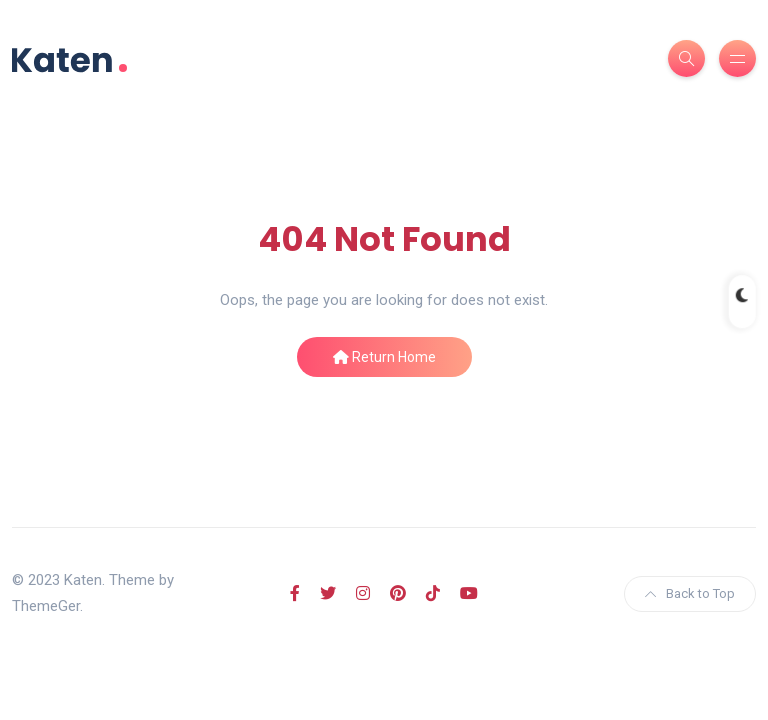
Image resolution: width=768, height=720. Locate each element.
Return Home (384, 357)
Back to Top (690, 593)
